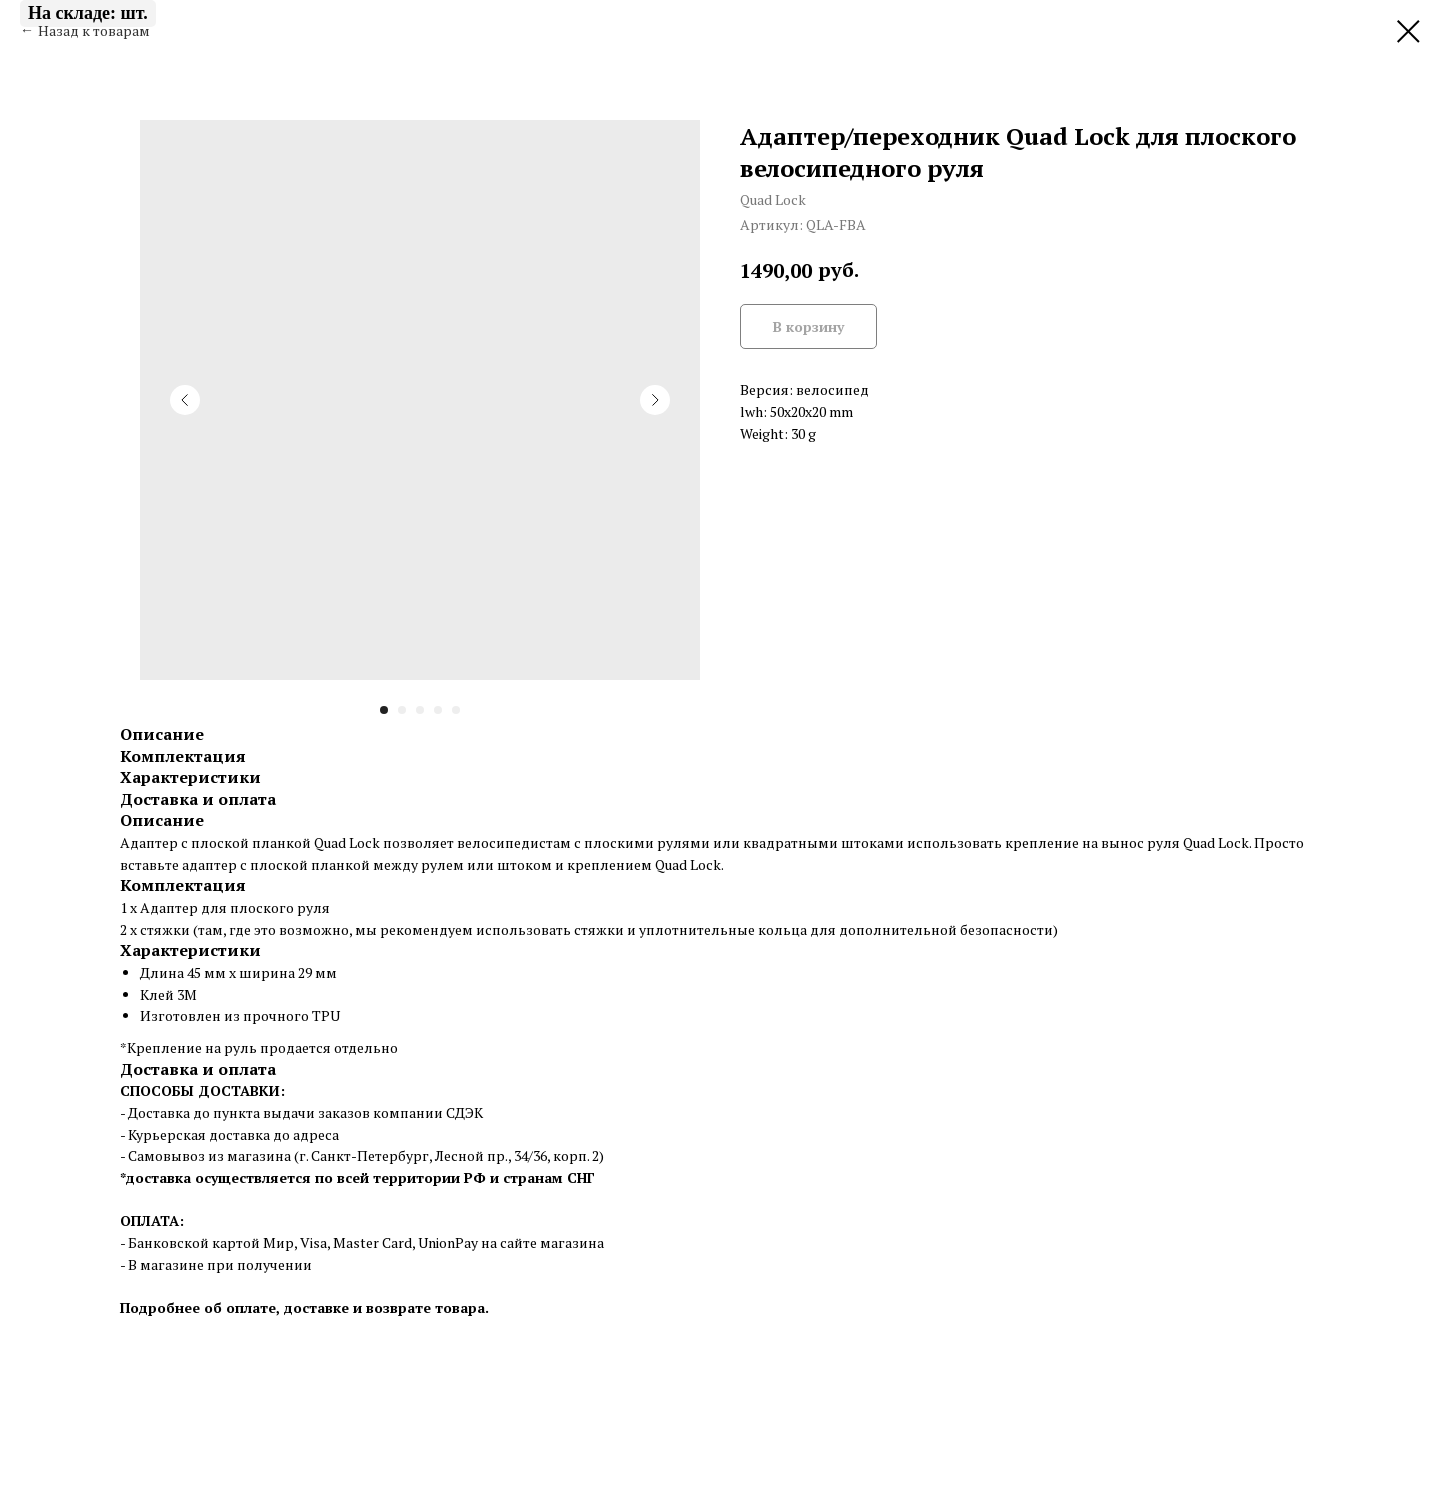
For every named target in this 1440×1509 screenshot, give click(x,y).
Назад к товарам (94, 30)
